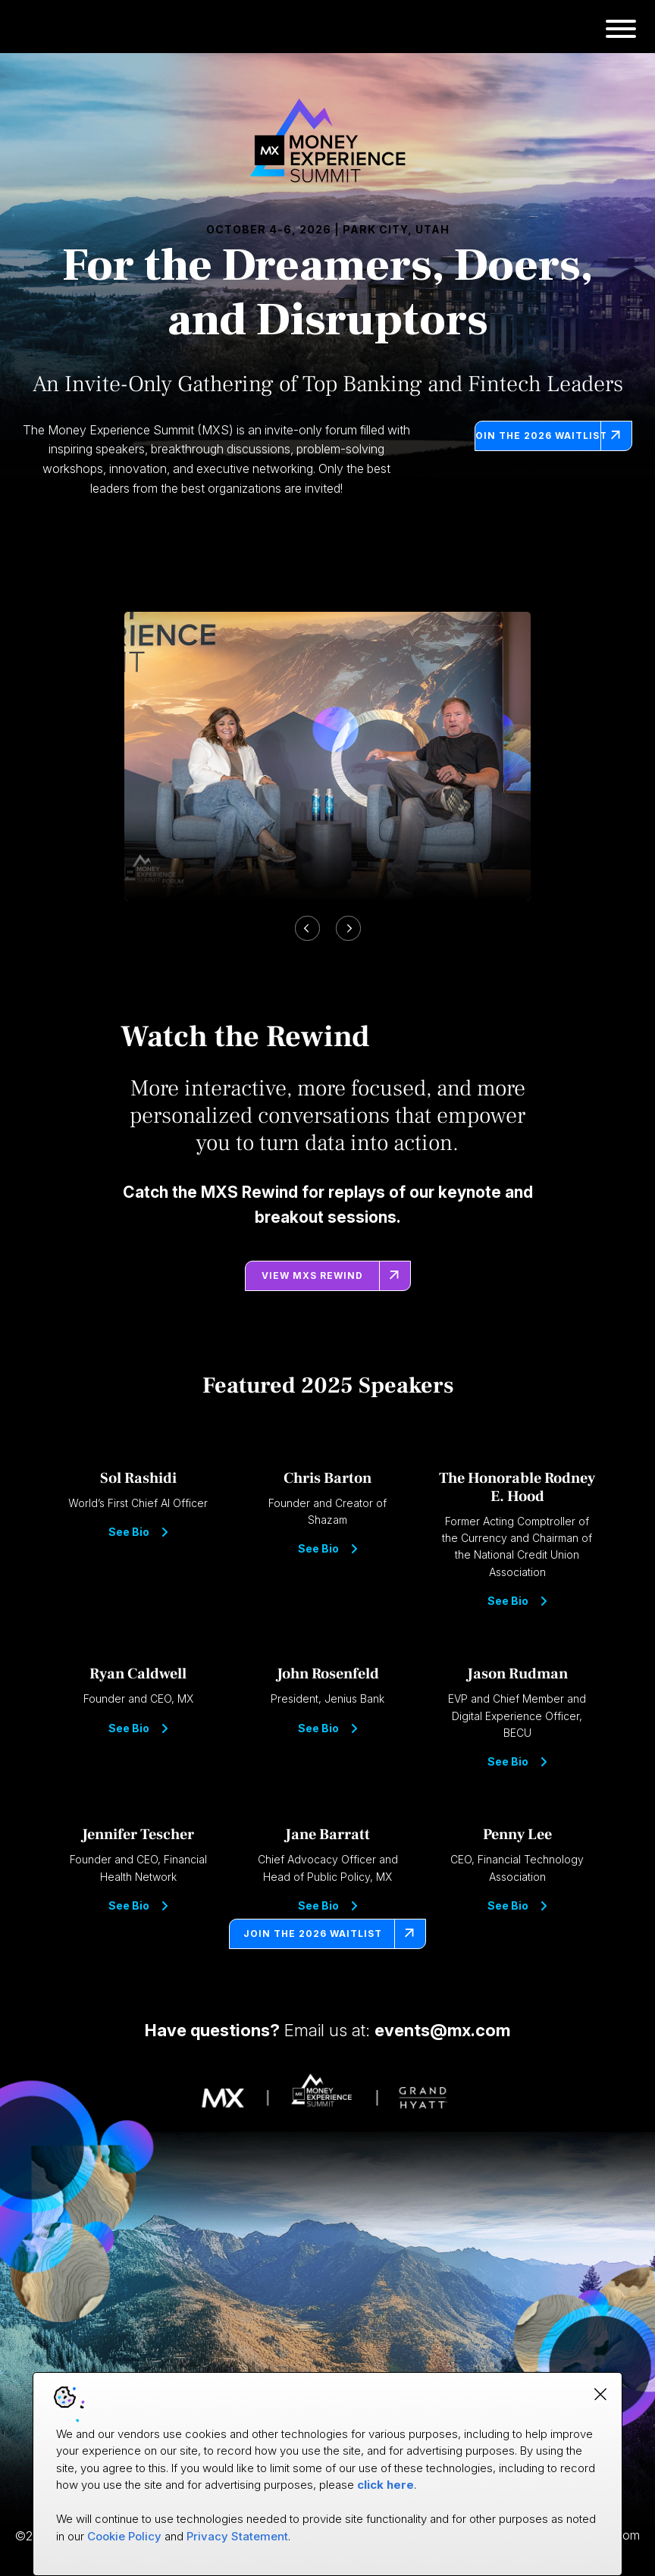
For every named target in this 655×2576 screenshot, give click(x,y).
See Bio (138, 1532)
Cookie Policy (124, 2536)
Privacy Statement (237, 2536)
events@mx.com (442, 2030)
